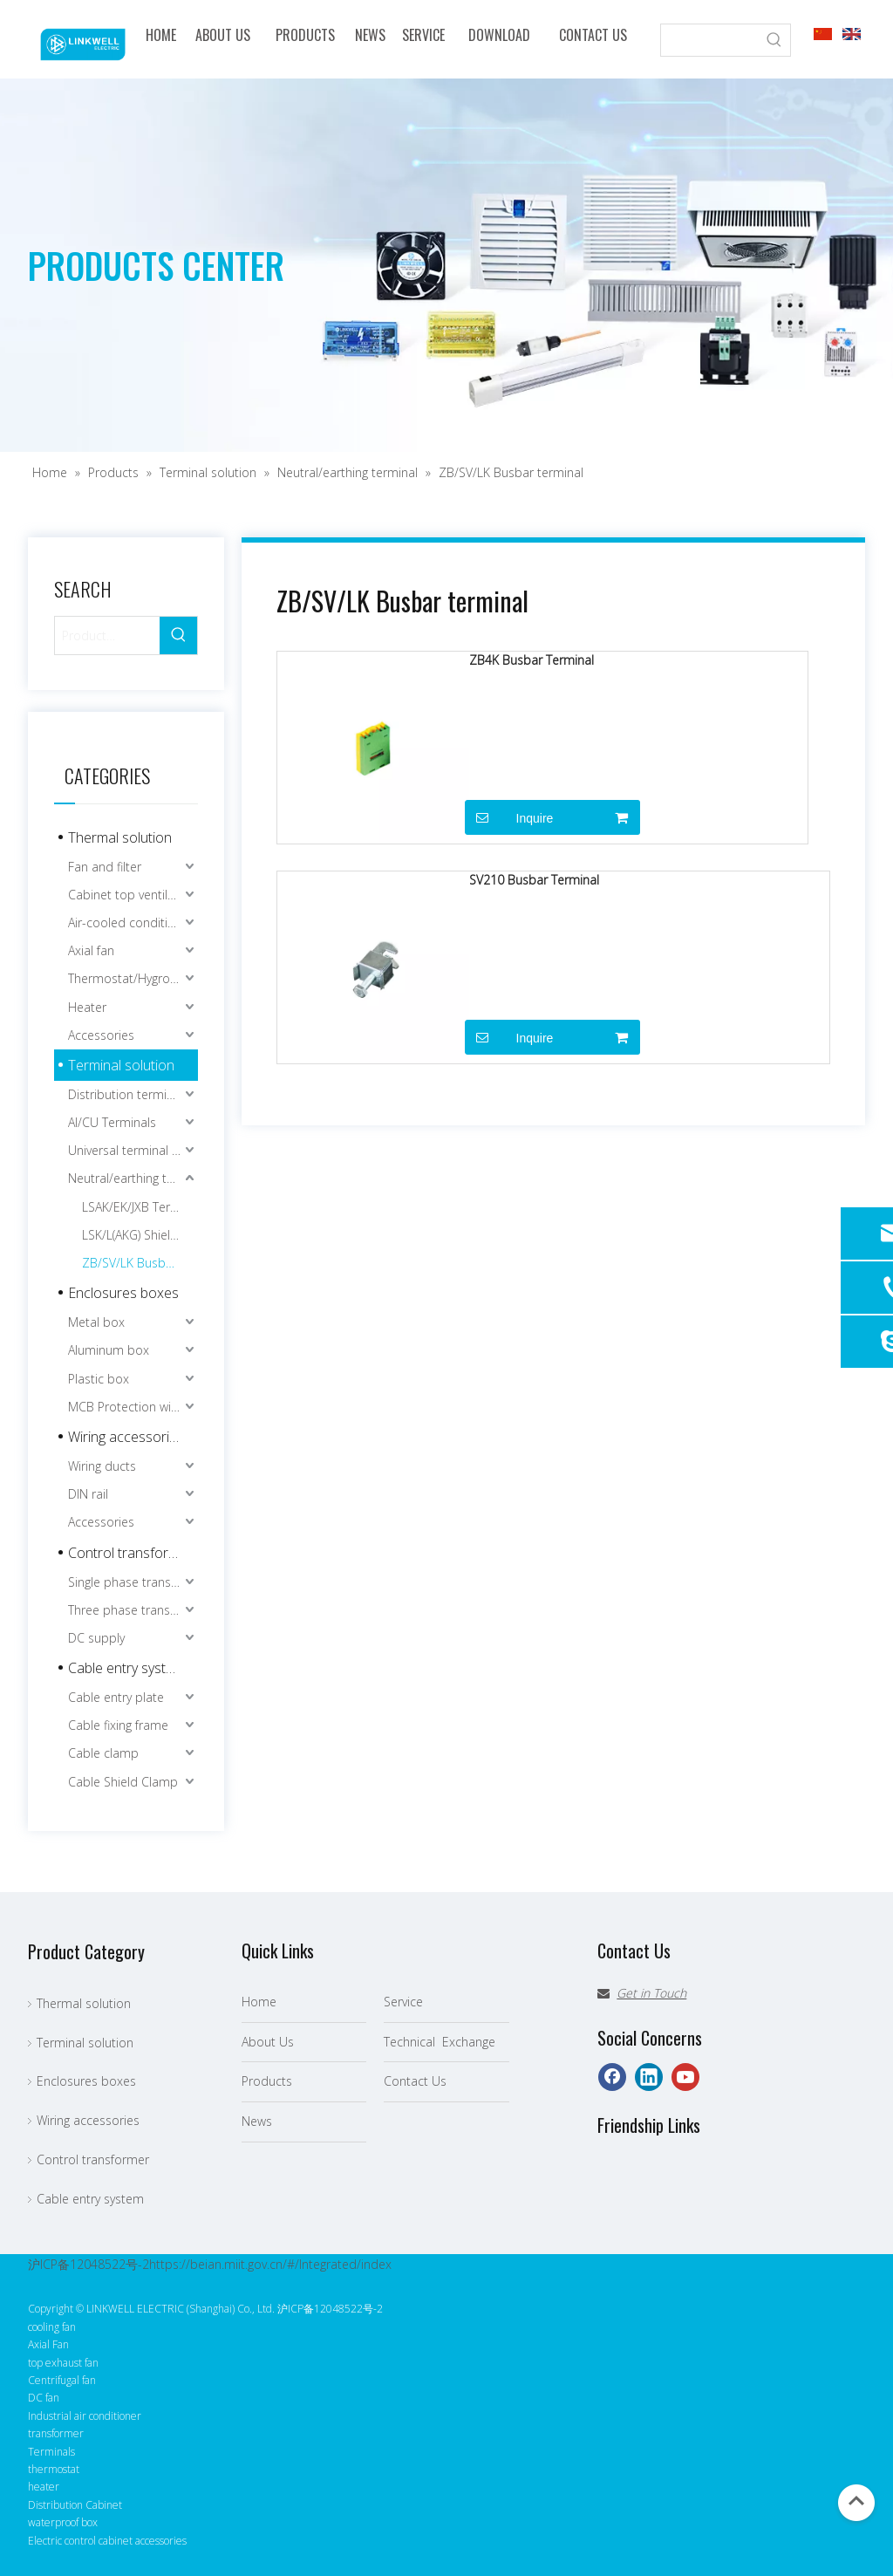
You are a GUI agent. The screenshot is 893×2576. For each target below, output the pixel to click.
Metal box (96, 1322)
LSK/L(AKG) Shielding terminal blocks (140, 1235)
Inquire (509, 817)
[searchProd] (710, 40)
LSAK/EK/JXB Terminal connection (140, 1207)
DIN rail (88, 1494)
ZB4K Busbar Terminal (531, 660)
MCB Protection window (133, 1406)
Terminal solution (121, 1065)
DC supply (96, 1638)
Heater (87, 1007)
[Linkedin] (649, 2077)
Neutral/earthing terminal (133, 1178)
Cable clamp (103, 1753)
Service (403, 2001)
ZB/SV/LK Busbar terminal (140, 1262)
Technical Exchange (439, 2041)
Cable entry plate (116, 1697)
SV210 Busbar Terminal (534, 879)
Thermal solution (120, 837)
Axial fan (91, 950)
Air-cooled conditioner (131, 922)
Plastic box (98, 1378)
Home (259, 2001)
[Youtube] (685, 2077)
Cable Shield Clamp (123, 1781)
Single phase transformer (133, 1582)
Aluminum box (108, 1350)
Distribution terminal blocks (133, 1094)
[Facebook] (612, 2077)
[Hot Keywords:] (774, 40)
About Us (268, 2041)
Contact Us (415, 2081)
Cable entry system (126, 1667)
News (257, 2121)
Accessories (101, 1035)
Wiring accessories (126, 1436)
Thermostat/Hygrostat (130, 978)
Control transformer (130, 1552)
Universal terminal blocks (133, 1150)
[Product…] (107, 635)
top (856, 2501)
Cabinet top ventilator (129, 894)
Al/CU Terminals (112, 1122)
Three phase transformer (133, 1610)
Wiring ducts (102, 1466)
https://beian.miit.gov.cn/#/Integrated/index (270, 2264)
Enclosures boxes (123, 1292)
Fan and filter (104, 866)
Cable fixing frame (118, 1725)
